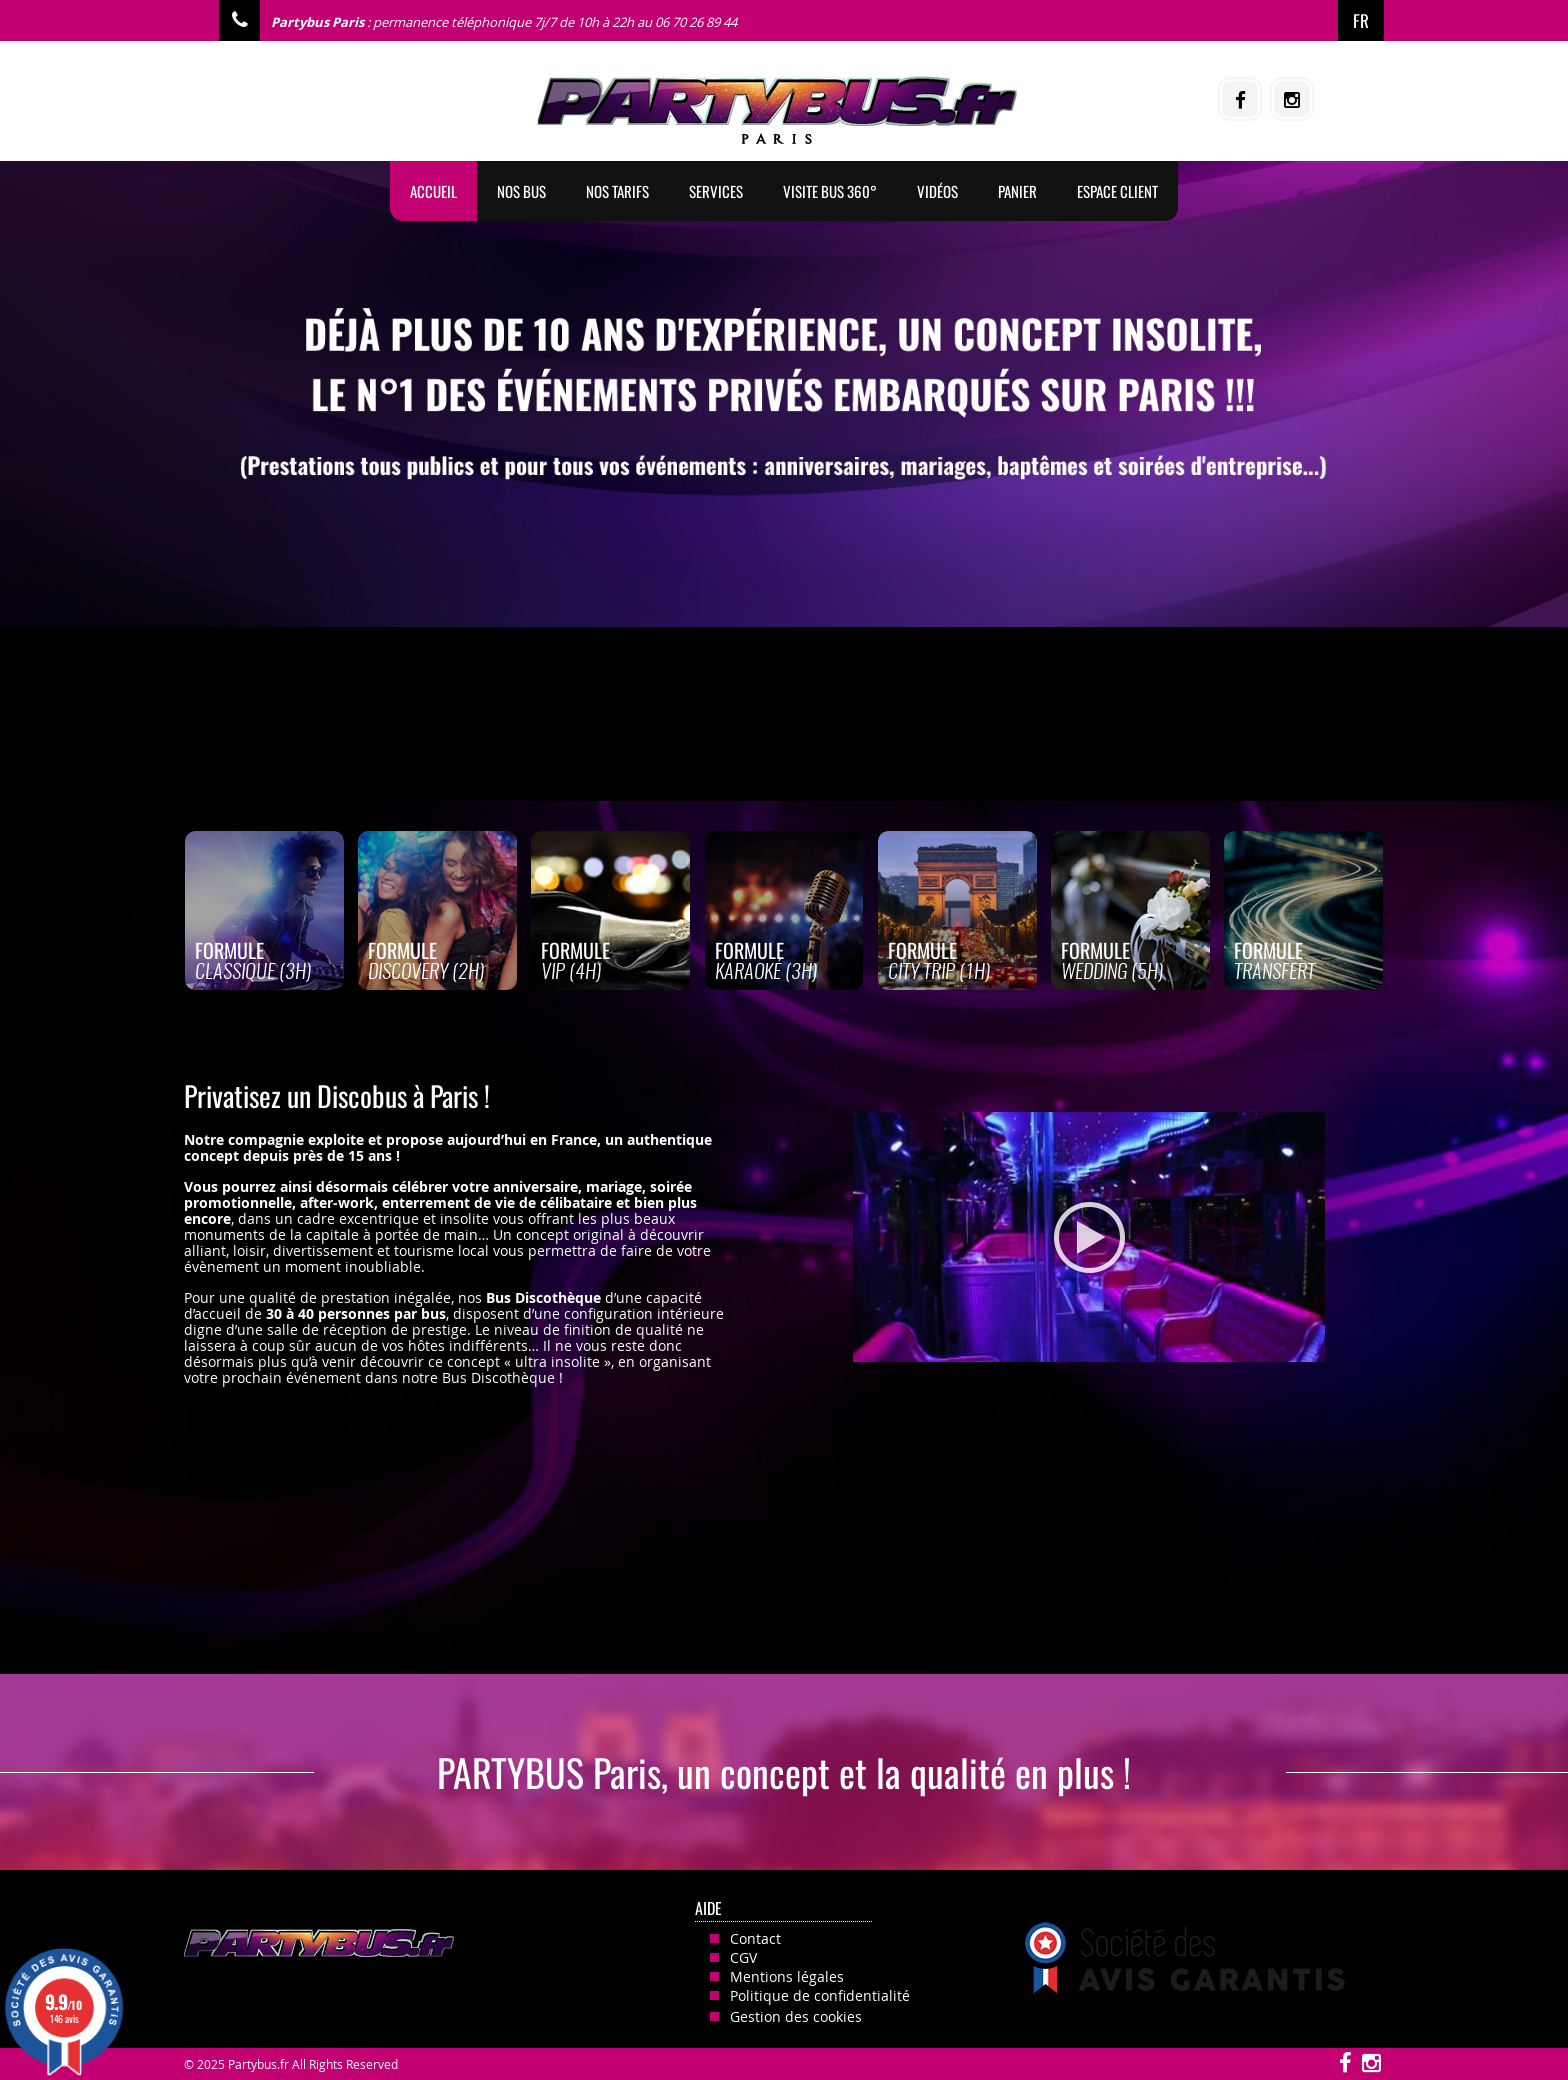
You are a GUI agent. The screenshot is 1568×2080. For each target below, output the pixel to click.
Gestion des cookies (796, 2016)
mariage (614, 1186)
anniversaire (535, 1186)
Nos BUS (521, 191)
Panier (1017, 191)
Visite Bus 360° (830, 191)
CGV (743, 1957)
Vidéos (937, 191)
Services (716, 191)
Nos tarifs (617, 191)
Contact (755, 1938)
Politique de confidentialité (820, 1995)
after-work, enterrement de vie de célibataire (456, 1202)
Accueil (433, 191)
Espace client (1117, 191)
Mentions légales (787, 1976)
